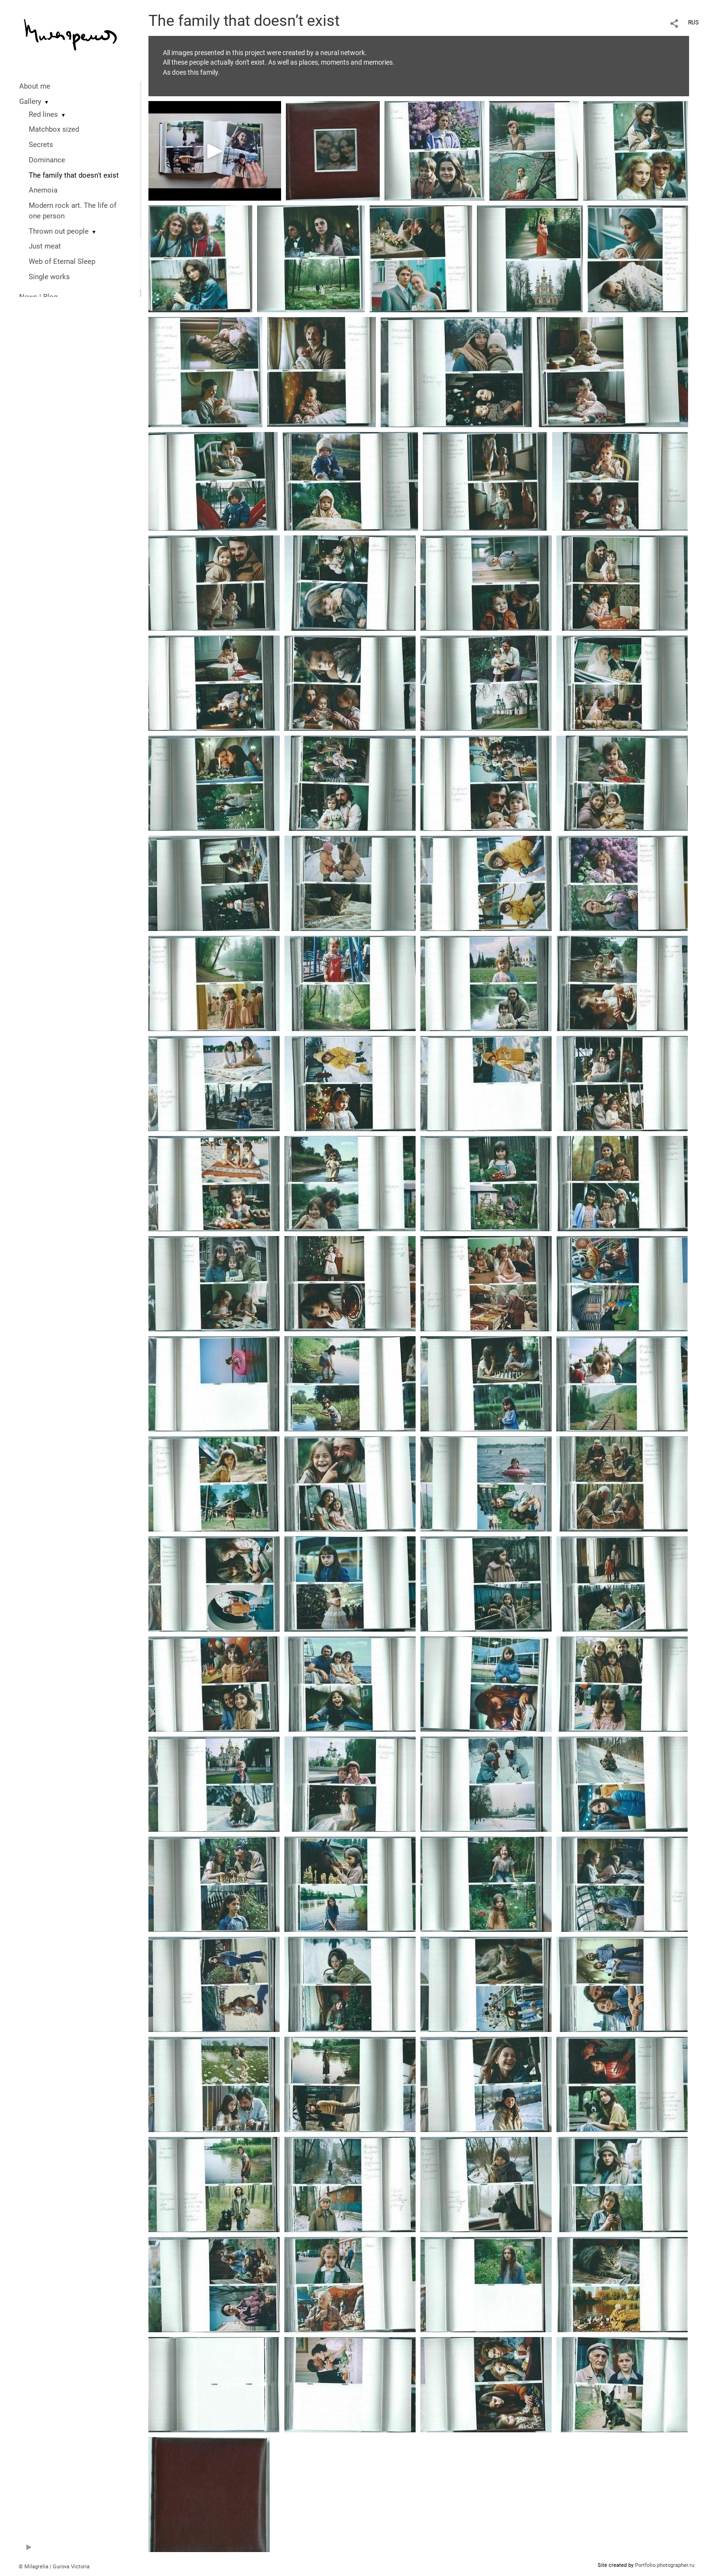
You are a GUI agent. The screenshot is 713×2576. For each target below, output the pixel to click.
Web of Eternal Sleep (62, 261)
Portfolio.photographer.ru (664, 2565)
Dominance (47, 160)
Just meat (45, 246)
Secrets (41, 144)
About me (34, 86)
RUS (693, 22)
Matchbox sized (54, 129)
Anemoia (43, 190)
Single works (49, 276)
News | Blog (38, 297)
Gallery (30, 101)
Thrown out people (59, 231)
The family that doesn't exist (74, 175)
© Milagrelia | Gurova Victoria (54, 2567)
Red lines (43, 114)
